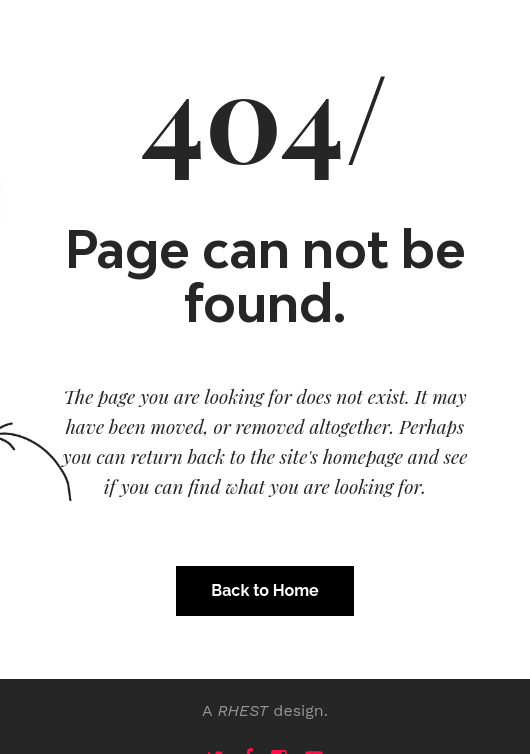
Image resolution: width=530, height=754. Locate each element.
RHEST (242, 710)
